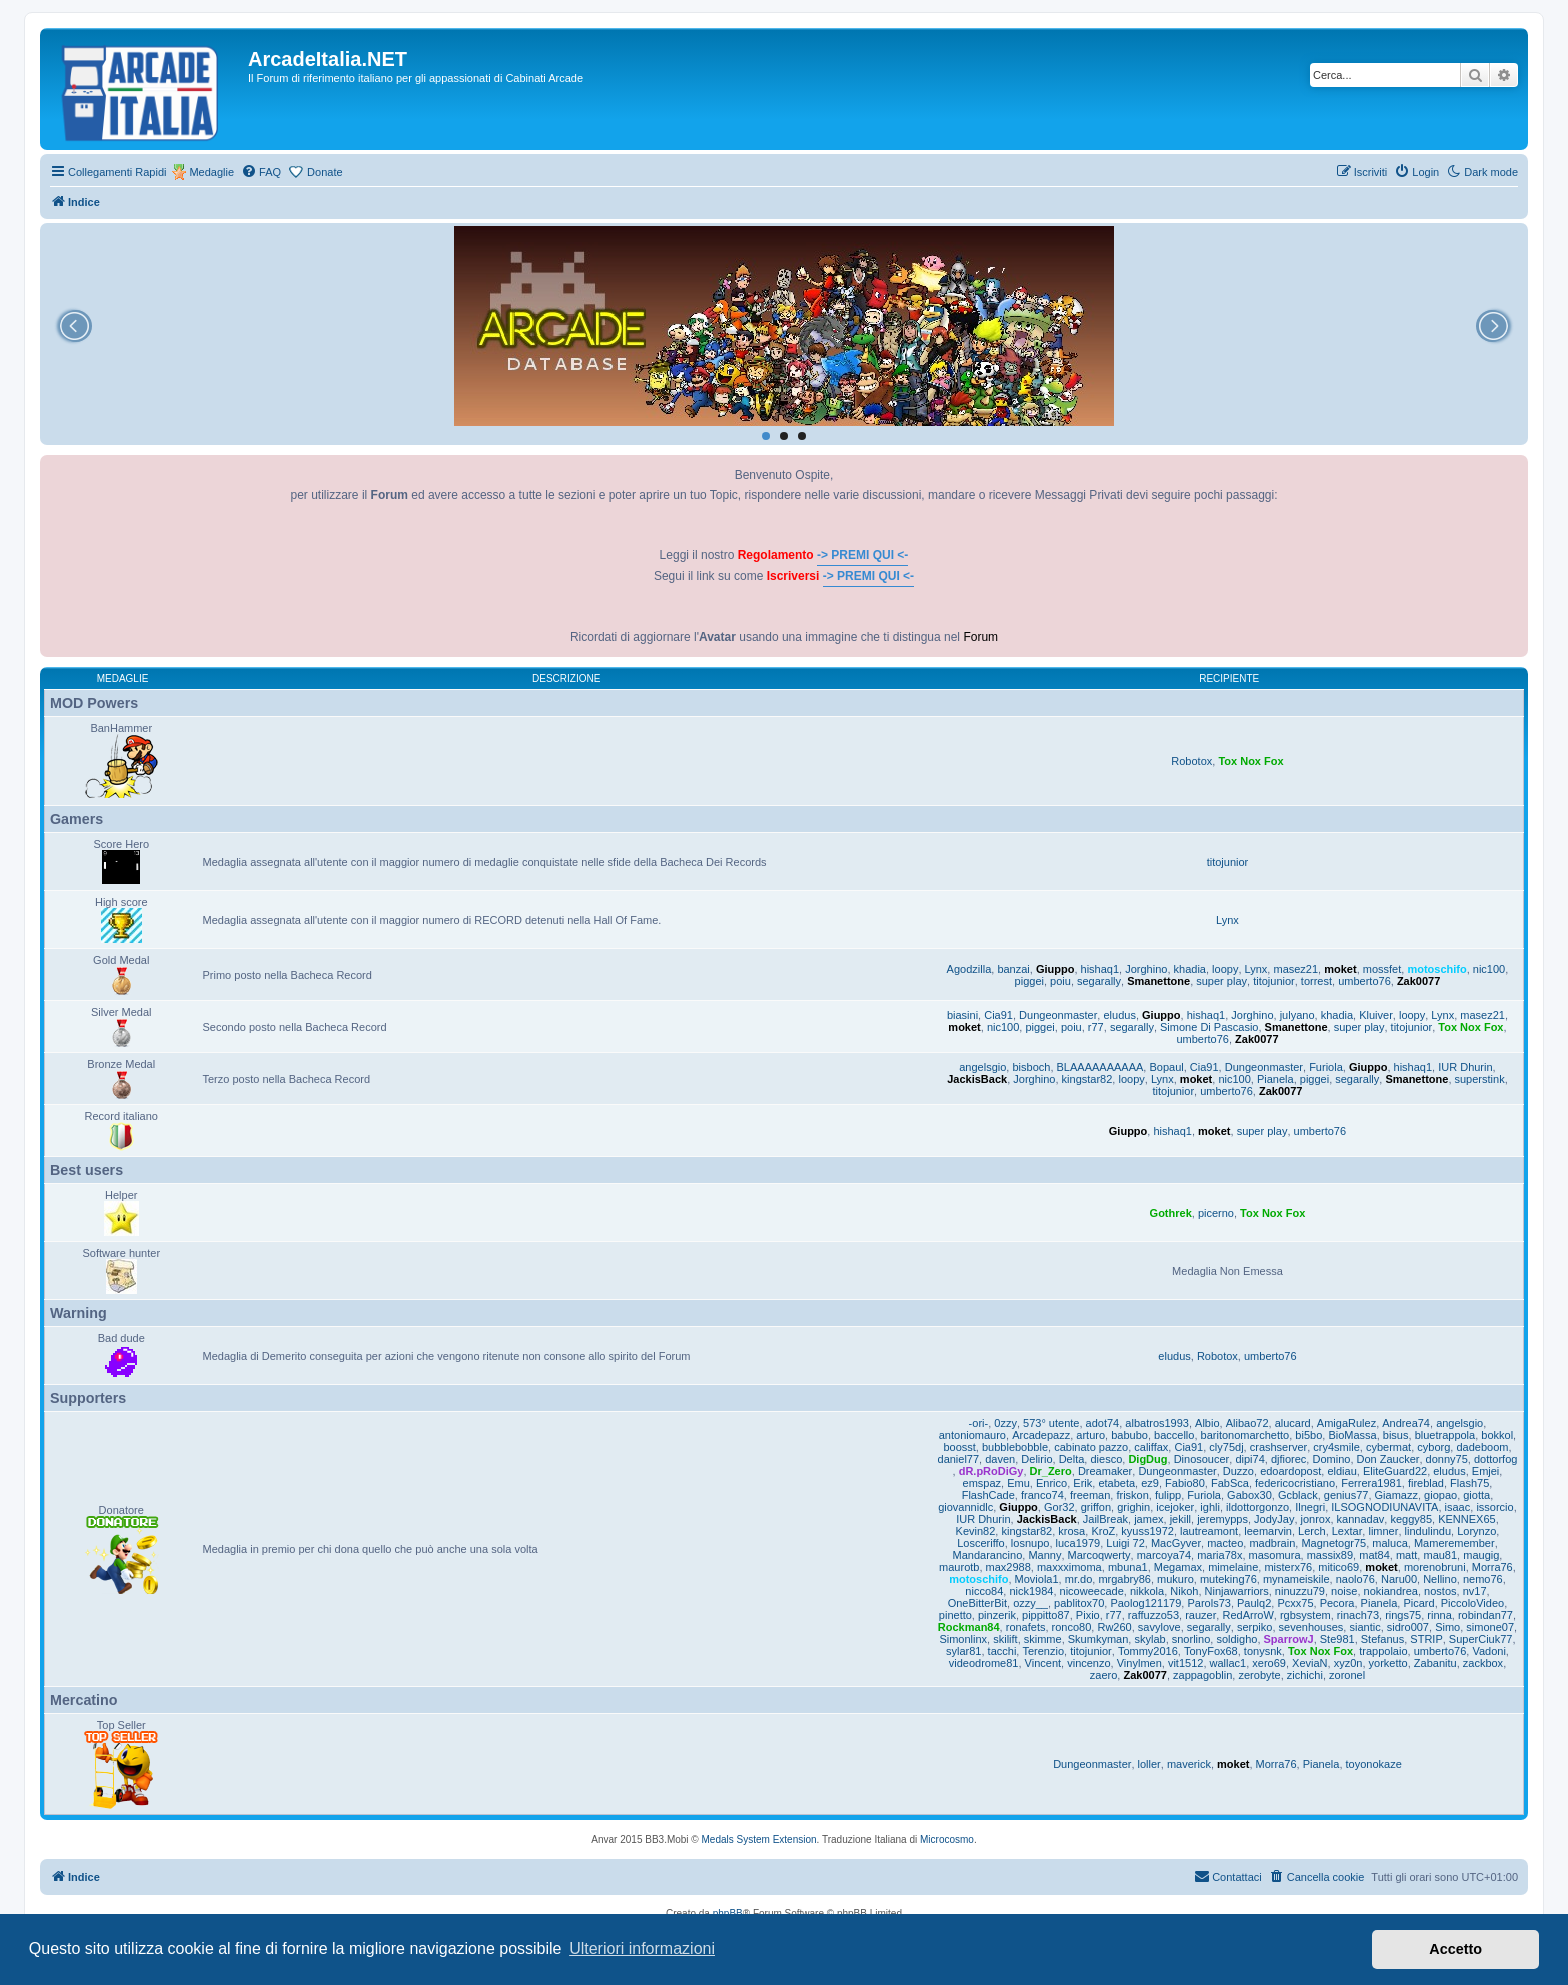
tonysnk (1263, 1651)
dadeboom (1482, 1447)
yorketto (1388, 1663)
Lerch (1312, 1531)
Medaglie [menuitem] (211, 172)
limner (1383, 1531)
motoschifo (1436, 969)
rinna (1439, 1615)
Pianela (1275, 1079)
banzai (1013, 969)
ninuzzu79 (1300, 1591)
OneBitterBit (977, 1603)
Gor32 (1059, 1507)
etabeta (1116, 1483)
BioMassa (1352, 1435)
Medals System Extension (759, 1839)
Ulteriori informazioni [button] (642, 1948)
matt (1406, 1555)
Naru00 (1399, 1579)
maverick (1189, 1764)
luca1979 (1078, 1543)
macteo (1225, 1543)
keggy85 (1411, 1519)
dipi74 (1249, 1459)
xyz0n (1348, 1663)
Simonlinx (963, 1639)
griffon (1096, 1507)
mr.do (1079, 1579)
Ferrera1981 (1371, 1483)
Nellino (1440, 1579)
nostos (1440, 1591)
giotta (1476, 1495)
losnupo (1030, 1543)
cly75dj (1226, 1447)
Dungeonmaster (1058, 1015)
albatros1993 (1157, 1423)
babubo (1129, 1435)
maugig (1481, 1555)
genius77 (1346, 1495)
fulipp (1168, 1495)
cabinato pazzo (1091, 1447)
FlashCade (988, 1495)
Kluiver (1376, 1015)
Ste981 (1337, 1639)
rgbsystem (1305, 1615)
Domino (1331, 1459)
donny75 (1447, 1459)
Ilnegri (1310, 1507)
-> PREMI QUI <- (862, 555)
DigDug (1147, 1459)
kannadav (1361, 1519)
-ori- (979, 1423)
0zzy (1005, 1423)
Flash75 (1469, 1483)
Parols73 (1208, 1603)
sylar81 (963, 1651)
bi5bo (1308, 1435)
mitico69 (1338, 1567)
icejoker (1175, 1507)
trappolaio (1383, 1651)
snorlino (1191, 1639)
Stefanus (1382, 1639)
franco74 (1042, 1495)
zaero (1104, 1675)
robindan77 (1485, 1615)
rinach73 (1358, 1615)
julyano (1297, 1015)
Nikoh (1184, 1591)
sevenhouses (1311, 1627)
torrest (1316, 981)
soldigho (1236, 1639)
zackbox (1483, 1663)
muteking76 (1228, 1579)
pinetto (955, 1615)
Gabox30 (1249, 1495)
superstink (1480, 1079)
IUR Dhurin (1465, 1067)
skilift (1005, 1639)
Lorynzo (1476, 1531)
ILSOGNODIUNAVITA (1384, 1507)
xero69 (1269, 1663)
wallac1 (1228, 1663)
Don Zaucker (1388, 1459)
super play (1221, 981)
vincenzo (1088, 1663)
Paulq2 (1254, 1603)
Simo (1447, 1627)
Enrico (1051, 1483)
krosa (1071, 1531)
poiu (1060, 981)
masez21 (1295, 969)
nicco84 (984, 1591)
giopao (1440, 1495)
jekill (1180, 1519)
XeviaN (1309, 1663)
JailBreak (1105, 1519)
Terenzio (1043, 1651)
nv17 (1475, 1591)
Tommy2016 (1148, 1651)
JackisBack (977, 1079)
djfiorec (1288, 1459)
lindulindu (1428, 1531)
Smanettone (1158, 981)
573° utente (1051, 1423)
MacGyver (1176, 1543)
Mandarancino (988, 1555)
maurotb (959, 1567)
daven (1000, 1459)
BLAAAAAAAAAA (1100, 1067)
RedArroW (1247, 1615)
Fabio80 (1185, 1483)
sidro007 (1408, 1627)
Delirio (1036, 1459)
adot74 (1103, 1423)
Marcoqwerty (1099, 1555)
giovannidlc (965, 1507)
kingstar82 (1087, 1079)
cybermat (1388, 1447)
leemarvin (1268, 1531)
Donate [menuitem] (324, 172)
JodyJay (1274, 1519)
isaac (1458, 1507)
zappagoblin (1202, 1675)
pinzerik (997, 1615)
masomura (1275, 1555)
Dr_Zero (1051, 1471)
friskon (1132, 1495)
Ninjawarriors (1237, 1591)
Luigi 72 (1125, 1543)
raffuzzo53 (1153, 1615)
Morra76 (1492, 1567)
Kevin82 (976, 1531)
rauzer (1200, 1615)
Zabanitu (1435, 1663)
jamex (1148, 1519)
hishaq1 (1100, 969)
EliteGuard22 (1395, 1471)
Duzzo (1238, 1471)
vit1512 (1185, 1663)
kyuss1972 (1147, 1531)
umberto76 (1364, 981)
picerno (1216, 1213)
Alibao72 (1247, 1423)
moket (1340, 969)
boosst (959, 1447)
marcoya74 (1164, 1555)
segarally (1099, 981)
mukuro (1175, 1579)
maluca (1389, 1543)
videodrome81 (984, 1663)
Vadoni (1488, 1651)
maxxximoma (1069, 1567)
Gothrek (1171, 1213)
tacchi (1002, 1651)
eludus (1119, 1015)
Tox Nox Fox (1250, 761)
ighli (1210, 1507)
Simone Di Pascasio (1209, 1027)
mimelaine (1233, 1567)
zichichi (1305, 1675)
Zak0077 (1418, 981)
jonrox (1316, 1519)
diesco (1106, 1459)
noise (1344, 1591)
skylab (1149, 1639)
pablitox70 (1079, 1603)
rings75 (1403, 1615)
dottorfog (1495, 1459)
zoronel (1347, 1675)
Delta (1072, 1459)
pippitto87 (1046, 1615)
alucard (1293, 1423)
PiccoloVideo (1472, 1603)
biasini (962, 1015)
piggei (1029, 981)
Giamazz (1396, 1495)
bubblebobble (1015, 1447)
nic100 (1489, 969)
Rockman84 (969, 1627)
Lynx (1227, 920)
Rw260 (1114, 1627)
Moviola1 (1037, 1579)
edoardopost (1290, 1471)
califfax (1151, 1447)
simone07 (1490, 1627)
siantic (1364, 1627)
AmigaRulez (1346, 1423)
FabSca (1230, 1483)
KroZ (1103, 1531)
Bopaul (1166, 1067)
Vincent (1043, 1663)
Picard (1418, 1603)
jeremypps (1222, 1519)
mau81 (1440, 1555)
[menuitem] (261, 172)
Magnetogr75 (1333, 1543)
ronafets (1026, 1627)
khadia (1190, 969)
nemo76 (1483, 1579)
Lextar (1347, 1531)
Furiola (1326, 1067)
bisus (1396, 1435)
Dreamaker (1105, 1471)
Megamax (1178, 1567)
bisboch (1031, 1067)
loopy (1225, 969)
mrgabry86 (1124, 1579)
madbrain (1272, 1543)
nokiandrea (1391, 1591)
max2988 (1008, 1567)
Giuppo (1055, 969)
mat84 (1374, 1555)
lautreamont (1209, 1531)
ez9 (1150, 1483)
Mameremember (1454, 1543)
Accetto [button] (1455, 1949)
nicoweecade (1092, 1591)
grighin (1133, 1507)
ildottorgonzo (1257, 1507)
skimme (1043, 1639)
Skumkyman (1098, 1639)
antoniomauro (972, 1435)
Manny (1044, 1555)
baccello (1174, 1435)
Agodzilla (969, 969)
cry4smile (1336, 1447)
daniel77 (959, 1459)
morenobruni (1435, 1567)
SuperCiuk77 (1481, 1639)
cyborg (1433, 1447)
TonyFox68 (1211, 1651)
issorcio (1494, 1507)
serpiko (1254, 1627)
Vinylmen (1139, 1663)
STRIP (1426, 1639)
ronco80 (1072, 1627)
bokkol (1497, 1435)
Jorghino (1146, 969)
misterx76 (1288, 1567)
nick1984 (1031, 1591)
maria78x (1219, 1555)
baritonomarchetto (1245, 1435)
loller (1149, 1764)
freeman (1090, 1495)
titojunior (1228, 862)
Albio (1207, 1423)
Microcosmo (947, 1839)
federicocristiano (1295, 1483)
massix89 (1330, 1555)
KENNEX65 (1466, 1519)
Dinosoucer (1202, 1459)
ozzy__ (1030, 1603)
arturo (1090, 1435)
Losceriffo (981, 1543)
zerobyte (1259, 1675)
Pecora (1337, 1603)
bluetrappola (1445, 1435)
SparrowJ (1289, 1639)
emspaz (982, 1483)
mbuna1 (1128, 1567)
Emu (1018, 1483)
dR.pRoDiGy (991, 1471)
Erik (1082, 1483)
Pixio (1088, 1615)
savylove (1159, 1627)
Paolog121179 (1145, 1603)
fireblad (1426, 1483)
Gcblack (1298, 1495)
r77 (1096, 1027)
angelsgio (982, 1067)
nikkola (1147, 1591)
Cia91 (998, 1015)
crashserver (1278, 1447)
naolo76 (1355, 1579)
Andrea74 (1406, 1423)
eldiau (1341, 1471)
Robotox (1191, 761)
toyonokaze (1374, 1764)
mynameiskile (1296, 1579)
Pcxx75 (1295, 1603)
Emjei (1486, 1471)
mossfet (1382, 969)
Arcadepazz (1041, 1435)
